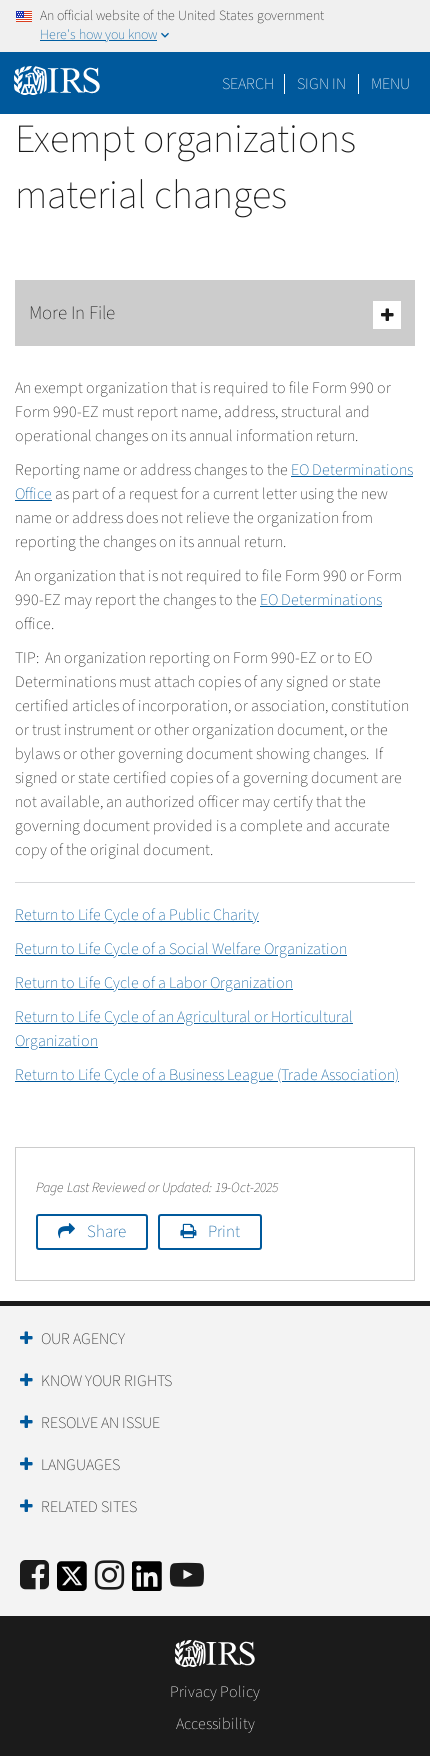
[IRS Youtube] (187, 1576)
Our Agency (83, 1339)
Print (224, 1232)
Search (248, 84)
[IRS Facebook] (34, 1576)
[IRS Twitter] (72, 1582)
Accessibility (215, 1724)
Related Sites (89, 1507)
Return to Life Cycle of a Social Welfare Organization (181, 949)
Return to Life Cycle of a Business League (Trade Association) (207, 1075)
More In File (215, 314)
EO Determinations (321, 600)
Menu (390, 84)
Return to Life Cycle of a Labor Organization (154, 983)
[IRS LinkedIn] (147, 1582)
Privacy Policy (215, 1692)
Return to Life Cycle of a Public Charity (137, 915)
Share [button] (106, 1232)
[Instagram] (109, 1576)
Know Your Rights (106, 1381)
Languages (80, 1465)
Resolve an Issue (100, 1423)
